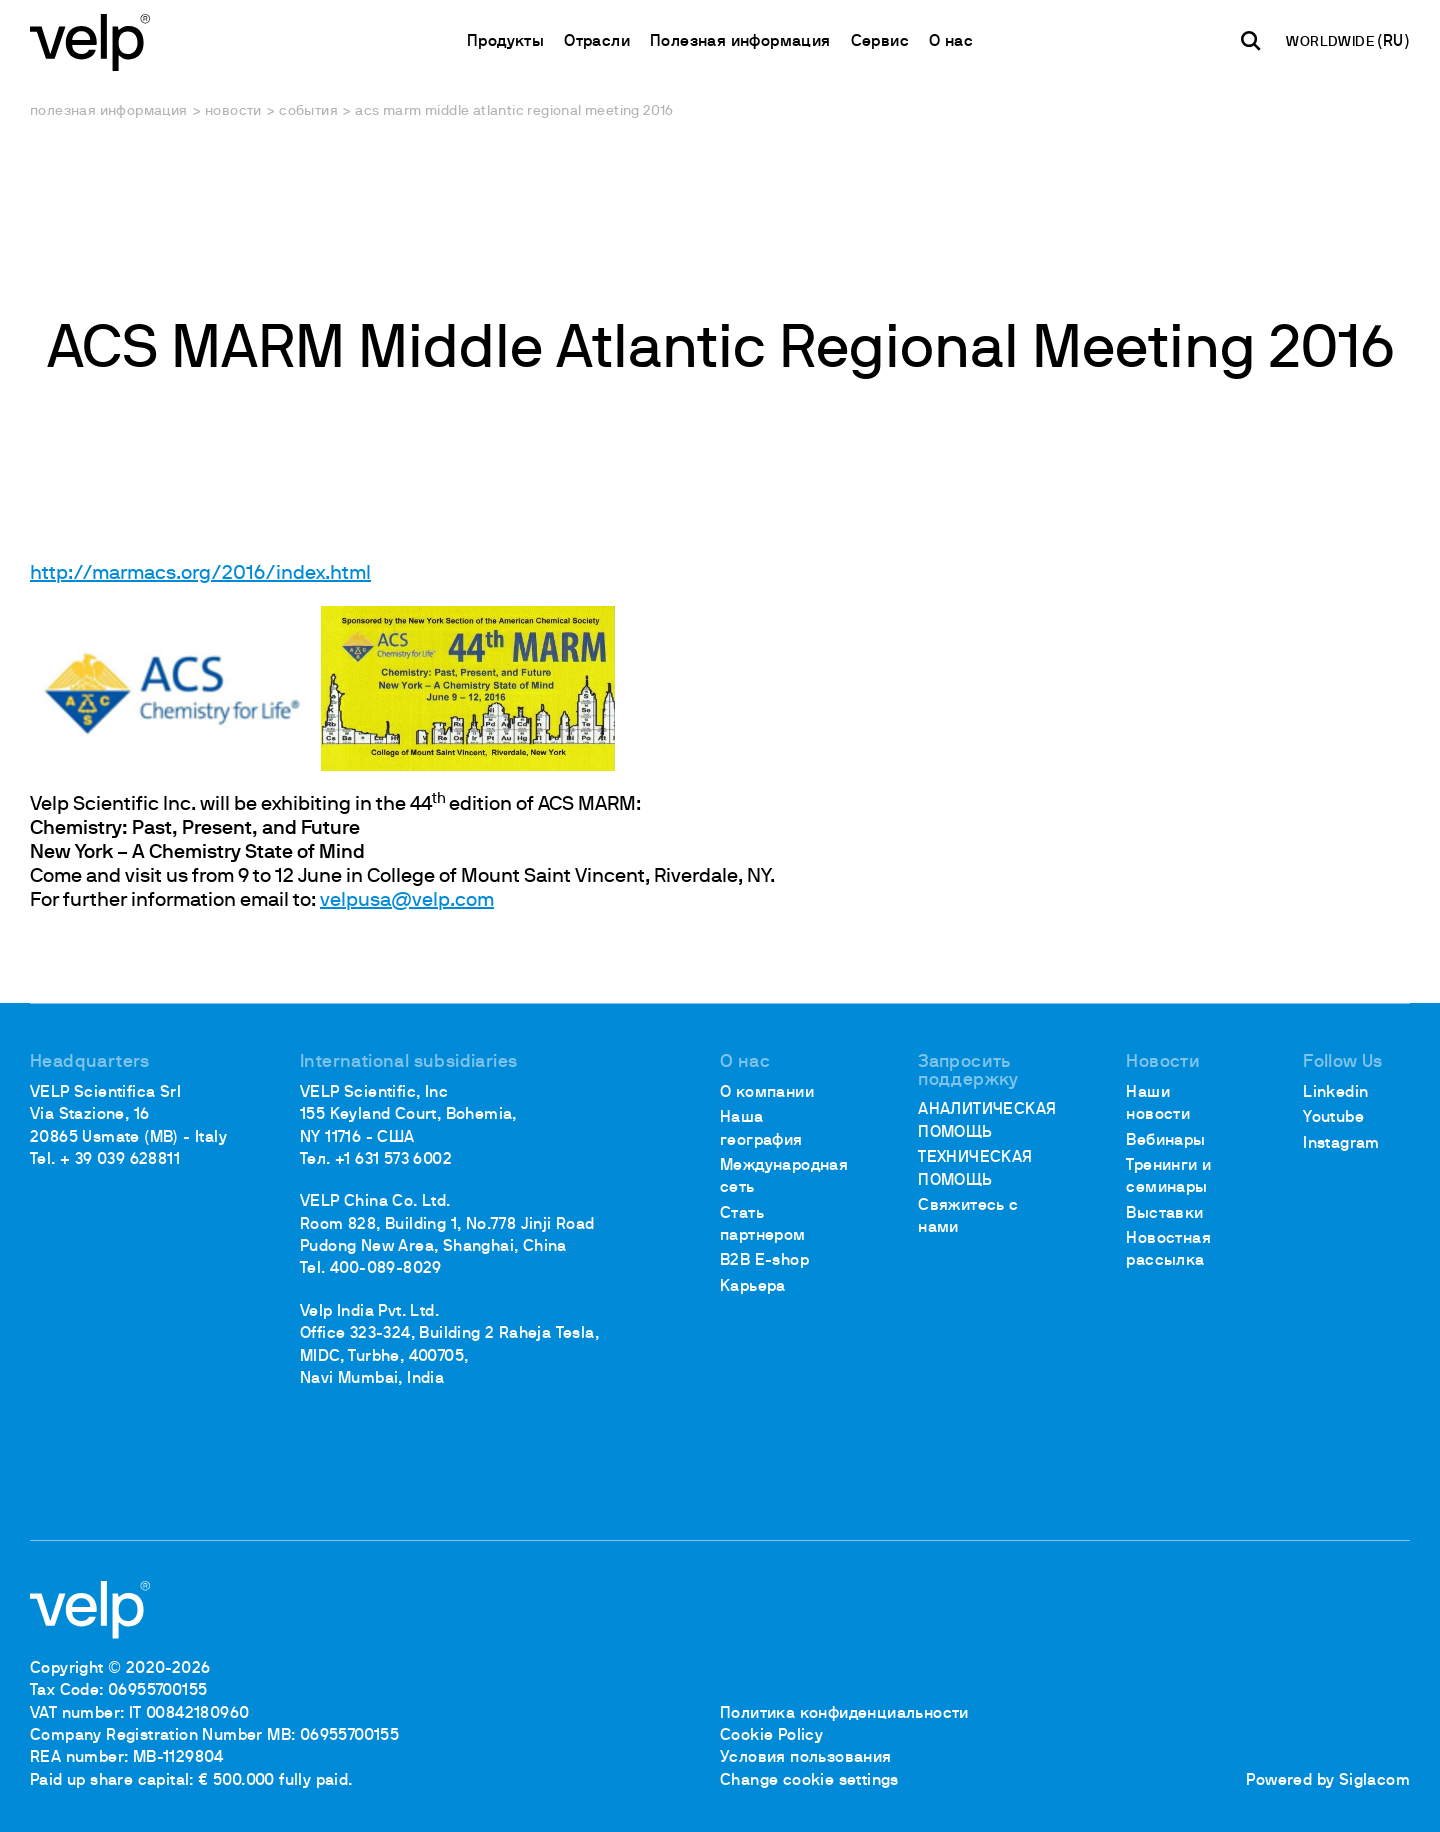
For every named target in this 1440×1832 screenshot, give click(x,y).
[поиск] (1251, 41)
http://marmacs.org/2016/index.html (200, 574)
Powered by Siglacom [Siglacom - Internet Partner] (1328, 1781)
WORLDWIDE (1331, 42)
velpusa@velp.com (407, 901)
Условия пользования (806, 1758)
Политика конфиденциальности (844, 1714)
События (308, 111)
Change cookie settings (809, 1781)
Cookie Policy (771, 1736)
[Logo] (90, 40)
